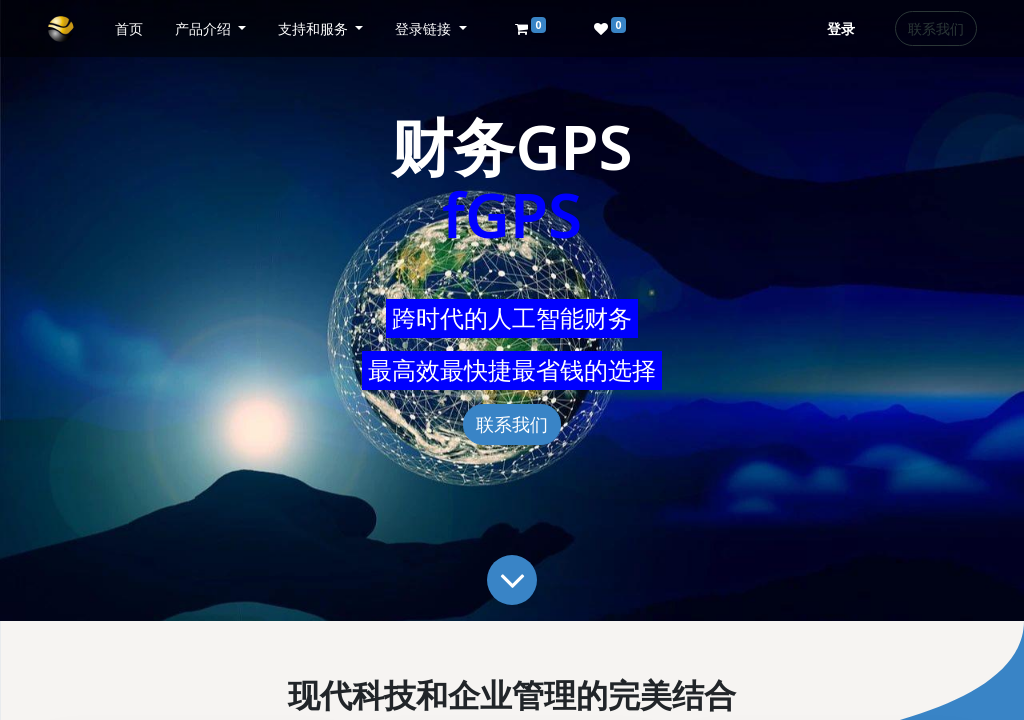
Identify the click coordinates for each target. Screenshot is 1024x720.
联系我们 (936, 28)
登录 (841, 28)
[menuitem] (129, 28)
